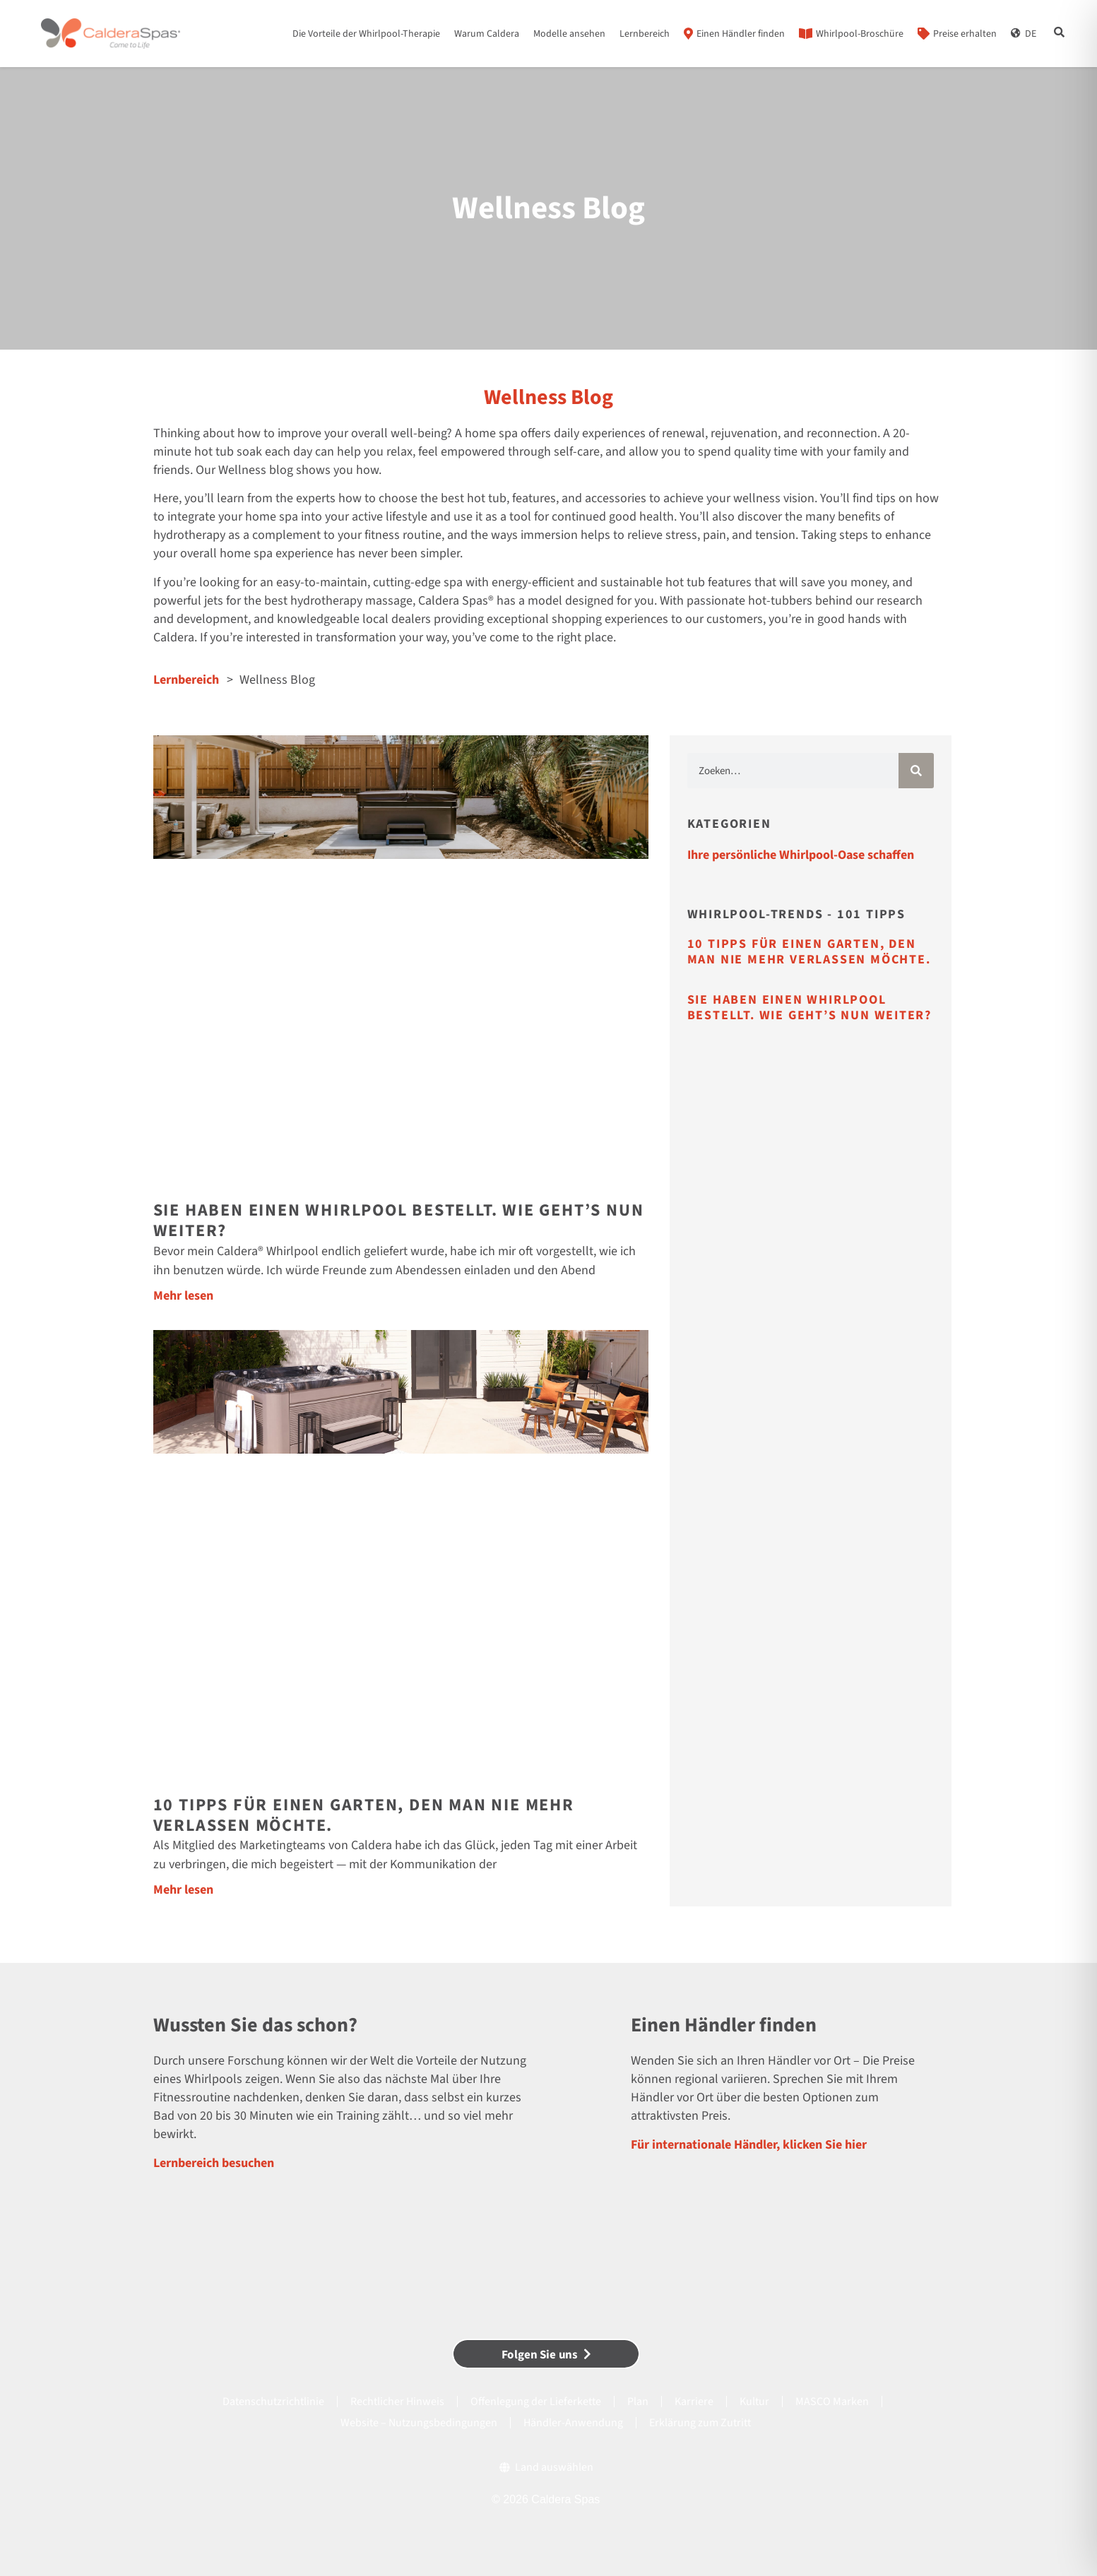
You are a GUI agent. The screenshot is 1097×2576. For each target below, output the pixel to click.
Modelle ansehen (569, 34)
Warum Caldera (486, 34)
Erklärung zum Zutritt (700, 2422)
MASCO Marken (832, 2401)
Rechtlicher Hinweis (397, 2401)
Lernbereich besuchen (213, 2163)
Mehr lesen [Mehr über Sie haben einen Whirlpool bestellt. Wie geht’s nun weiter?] (183, 1296)
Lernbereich (644, 34)
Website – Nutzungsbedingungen (418, 2422)
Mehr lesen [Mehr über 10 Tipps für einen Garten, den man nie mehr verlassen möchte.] (183, 1890)
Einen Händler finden (740, 34)
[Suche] (916, 770)
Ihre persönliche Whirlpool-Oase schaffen (800, 855)
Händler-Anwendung (573, 2422)
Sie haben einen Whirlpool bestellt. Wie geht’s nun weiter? (398, 1220)
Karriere (694, 2401)
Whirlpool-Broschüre (859, 34)
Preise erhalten (965, 34)
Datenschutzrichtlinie (273, 2401)
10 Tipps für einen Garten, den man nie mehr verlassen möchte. (363, 1815)
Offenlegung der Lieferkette (535, 2401)
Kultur (754, 2401)
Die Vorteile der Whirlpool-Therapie (366, 34)
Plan (637, 2401)
